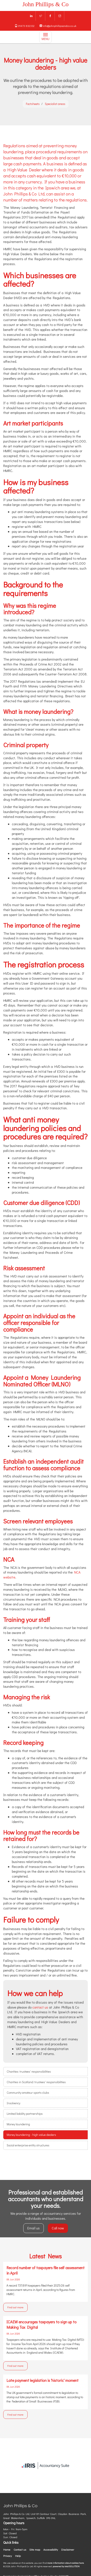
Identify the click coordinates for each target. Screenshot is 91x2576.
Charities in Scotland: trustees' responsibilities (36, 2082)
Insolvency (13, 2103)
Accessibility (50, 2549)
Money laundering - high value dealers (31, 2135)
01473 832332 (25, 26)
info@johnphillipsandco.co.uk (57, 26)
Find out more (15, 2307)
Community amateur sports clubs (28, 2092)
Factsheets (33, 104)
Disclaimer (67, 2549)
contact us (40, 2007)
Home (6, 2549)
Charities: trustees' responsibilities (29, 2071)
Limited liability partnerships (25, 2114)
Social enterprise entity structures (28, 2145)
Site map (34, 2549)
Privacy (7, 2556)
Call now (58, 2228)
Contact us (20, 2549)
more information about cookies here (65, 2562)
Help (18, 2556)
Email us (33, 2228)
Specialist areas (55, 104)
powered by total (66, 2566)
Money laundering (18, 2124)
